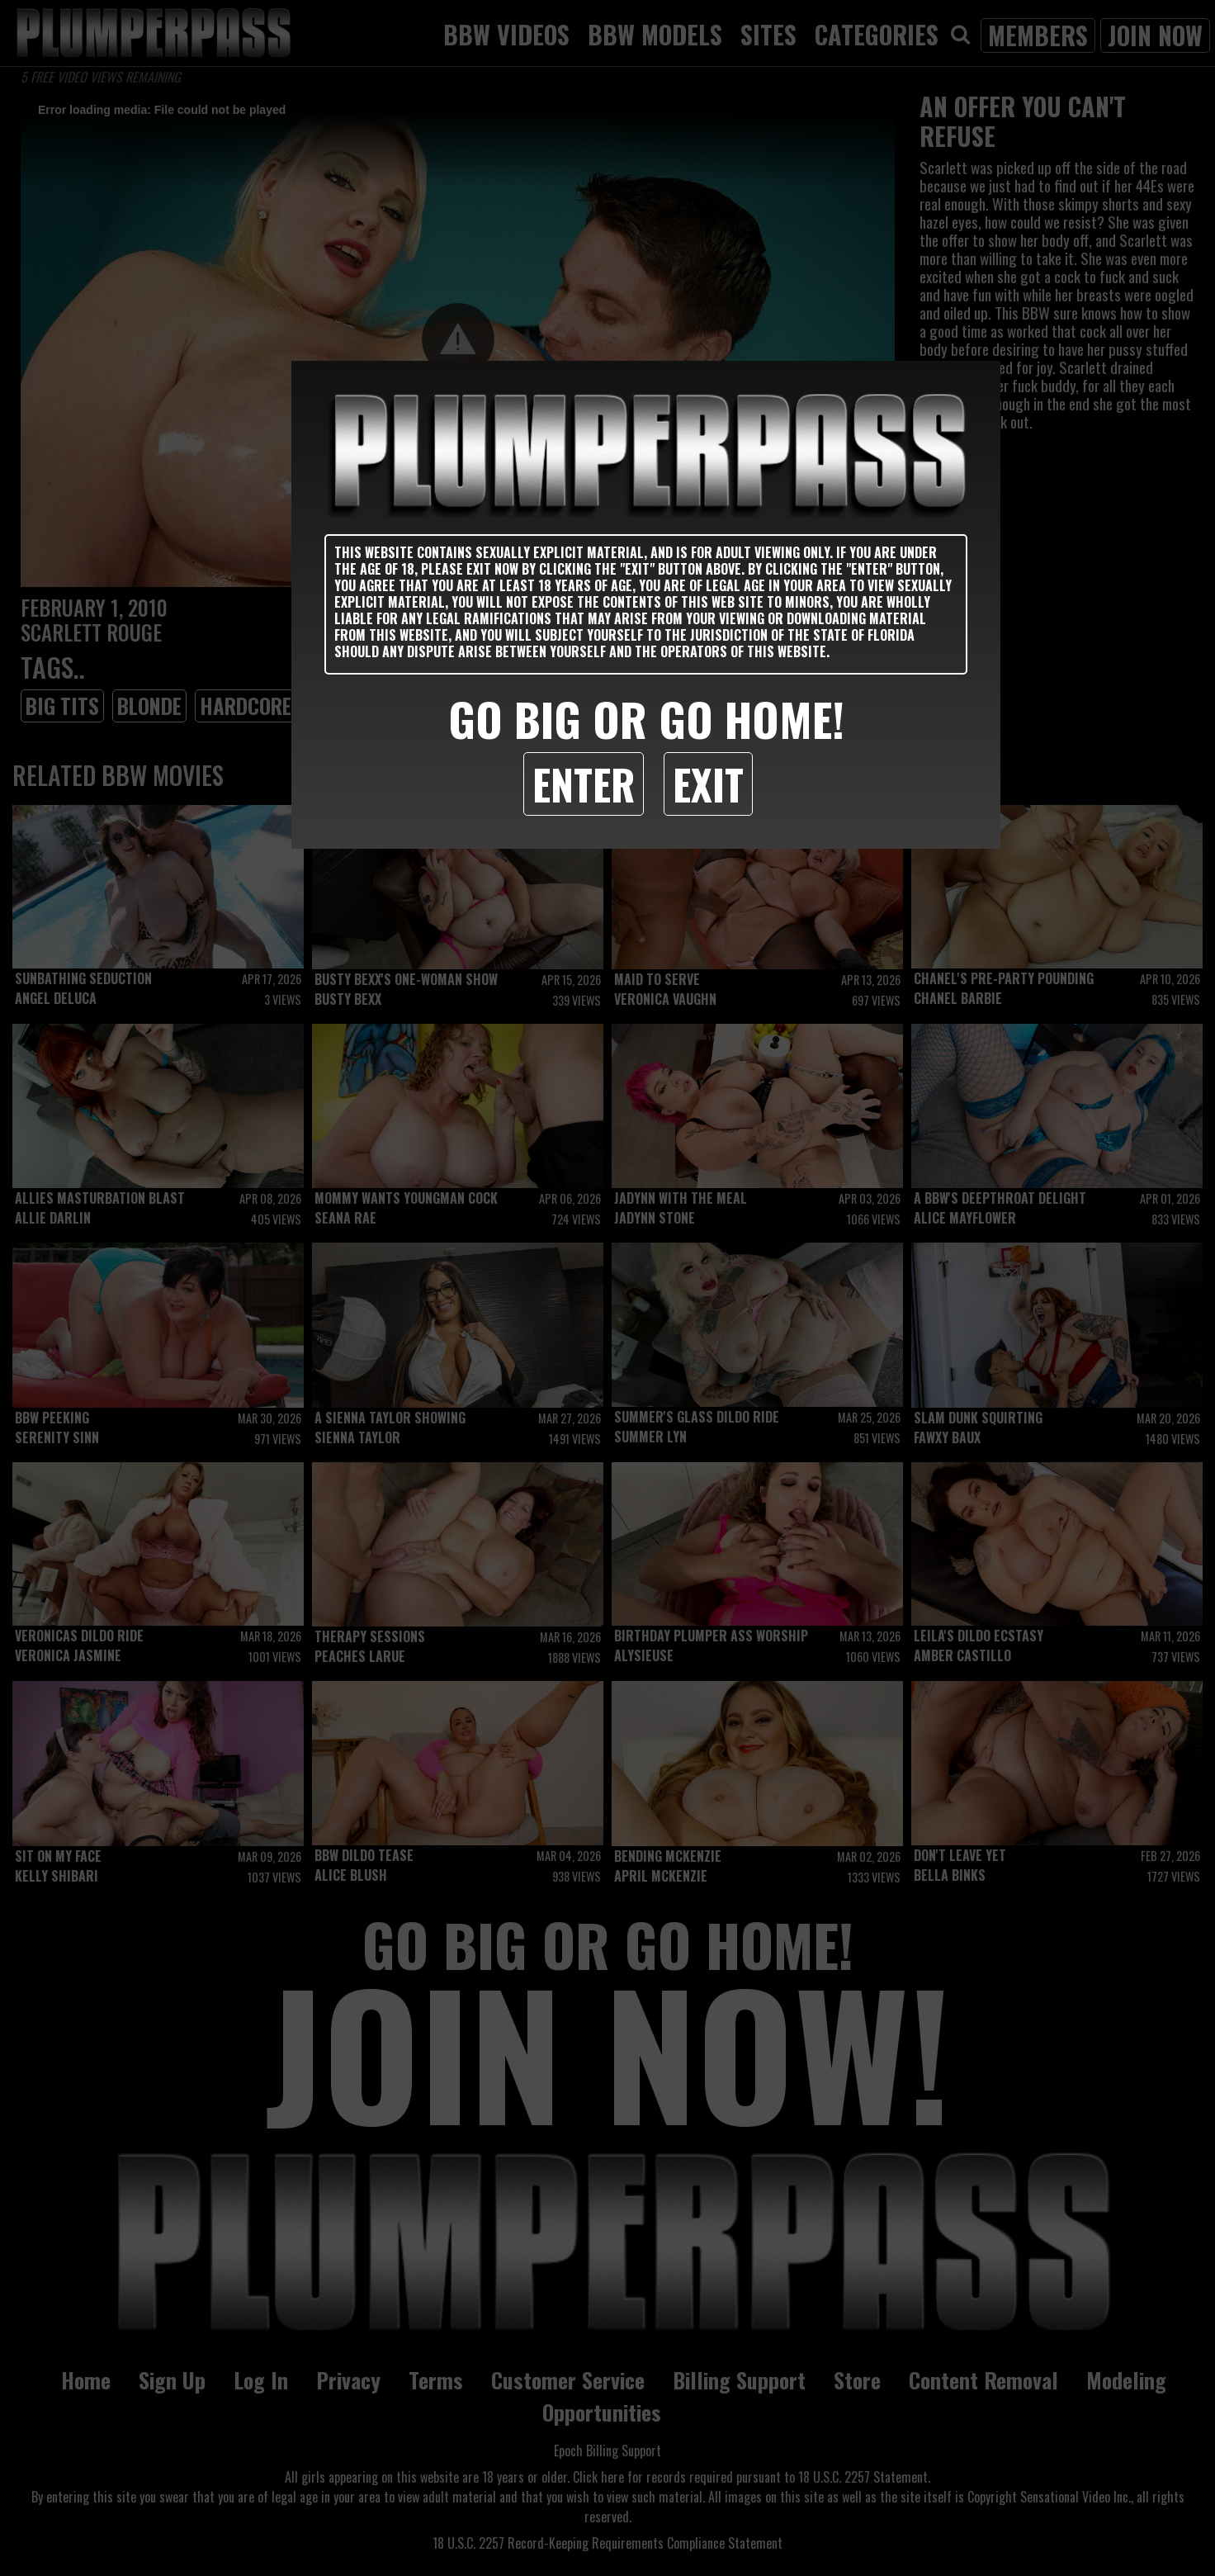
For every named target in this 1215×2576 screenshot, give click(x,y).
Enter (583, 783)
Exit (708, 783)
